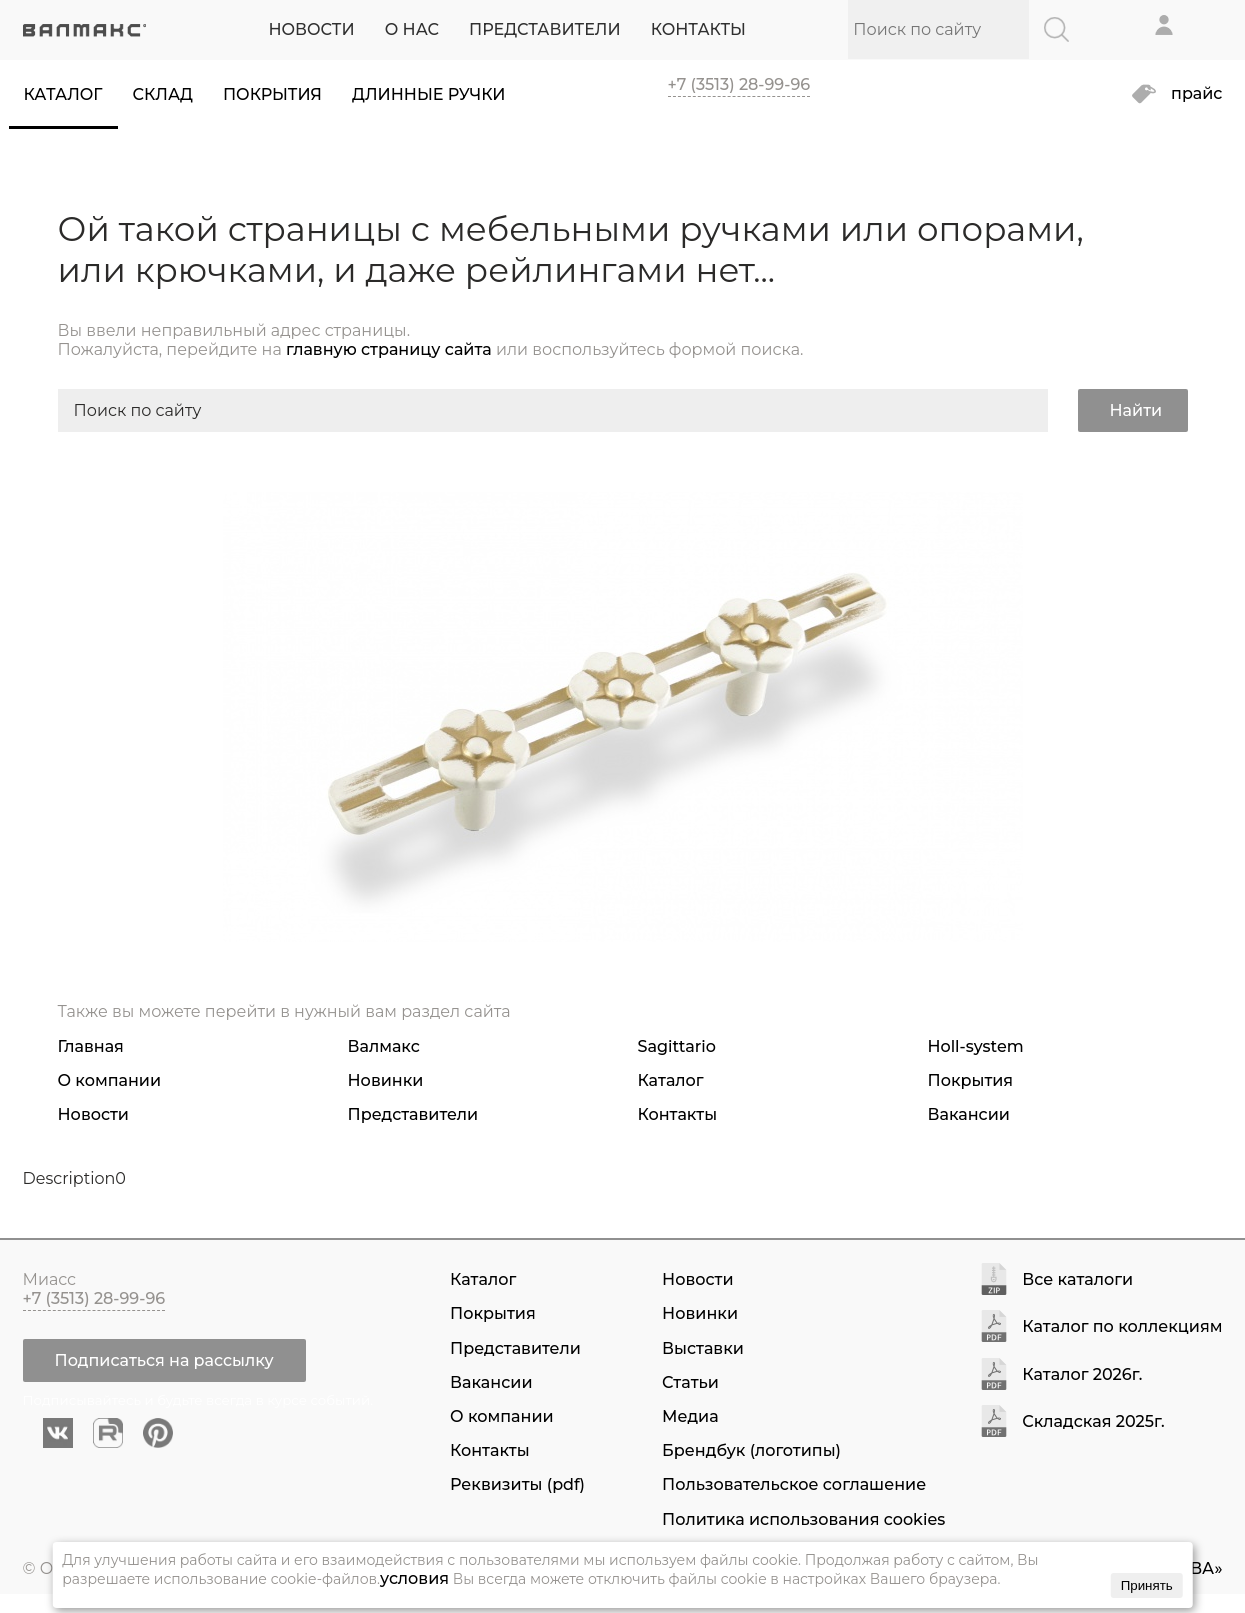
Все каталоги (1077, 1280)
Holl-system (976, 1046)
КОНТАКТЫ (698, 29)
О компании (110, 1080)
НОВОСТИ (311, 29)
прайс (1196, 94)
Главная (91, 1046)
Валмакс (384, 1046)
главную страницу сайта (389, 349)
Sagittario (677, 1046)
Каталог (63, 94)
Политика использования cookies (803, 1519)
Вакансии (969, 1114)
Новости (93, 1114)
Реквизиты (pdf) (517, 1484)
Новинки (386, 1080)
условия (414, 1578)
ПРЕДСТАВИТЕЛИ (545, 29)
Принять (1147, 1585)
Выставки (703, 1348)
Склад (163, 94)
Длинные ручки (428, 94)
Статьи (690, 1382)
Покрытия (272, 94)
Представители (413, 1114)
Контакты (678, 1114)
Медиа (690, 1416)
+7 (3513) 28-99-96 (739, 84)
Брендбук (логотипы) (751, 1450)
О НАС (412, 29)
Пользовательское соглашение (794, 1484)
